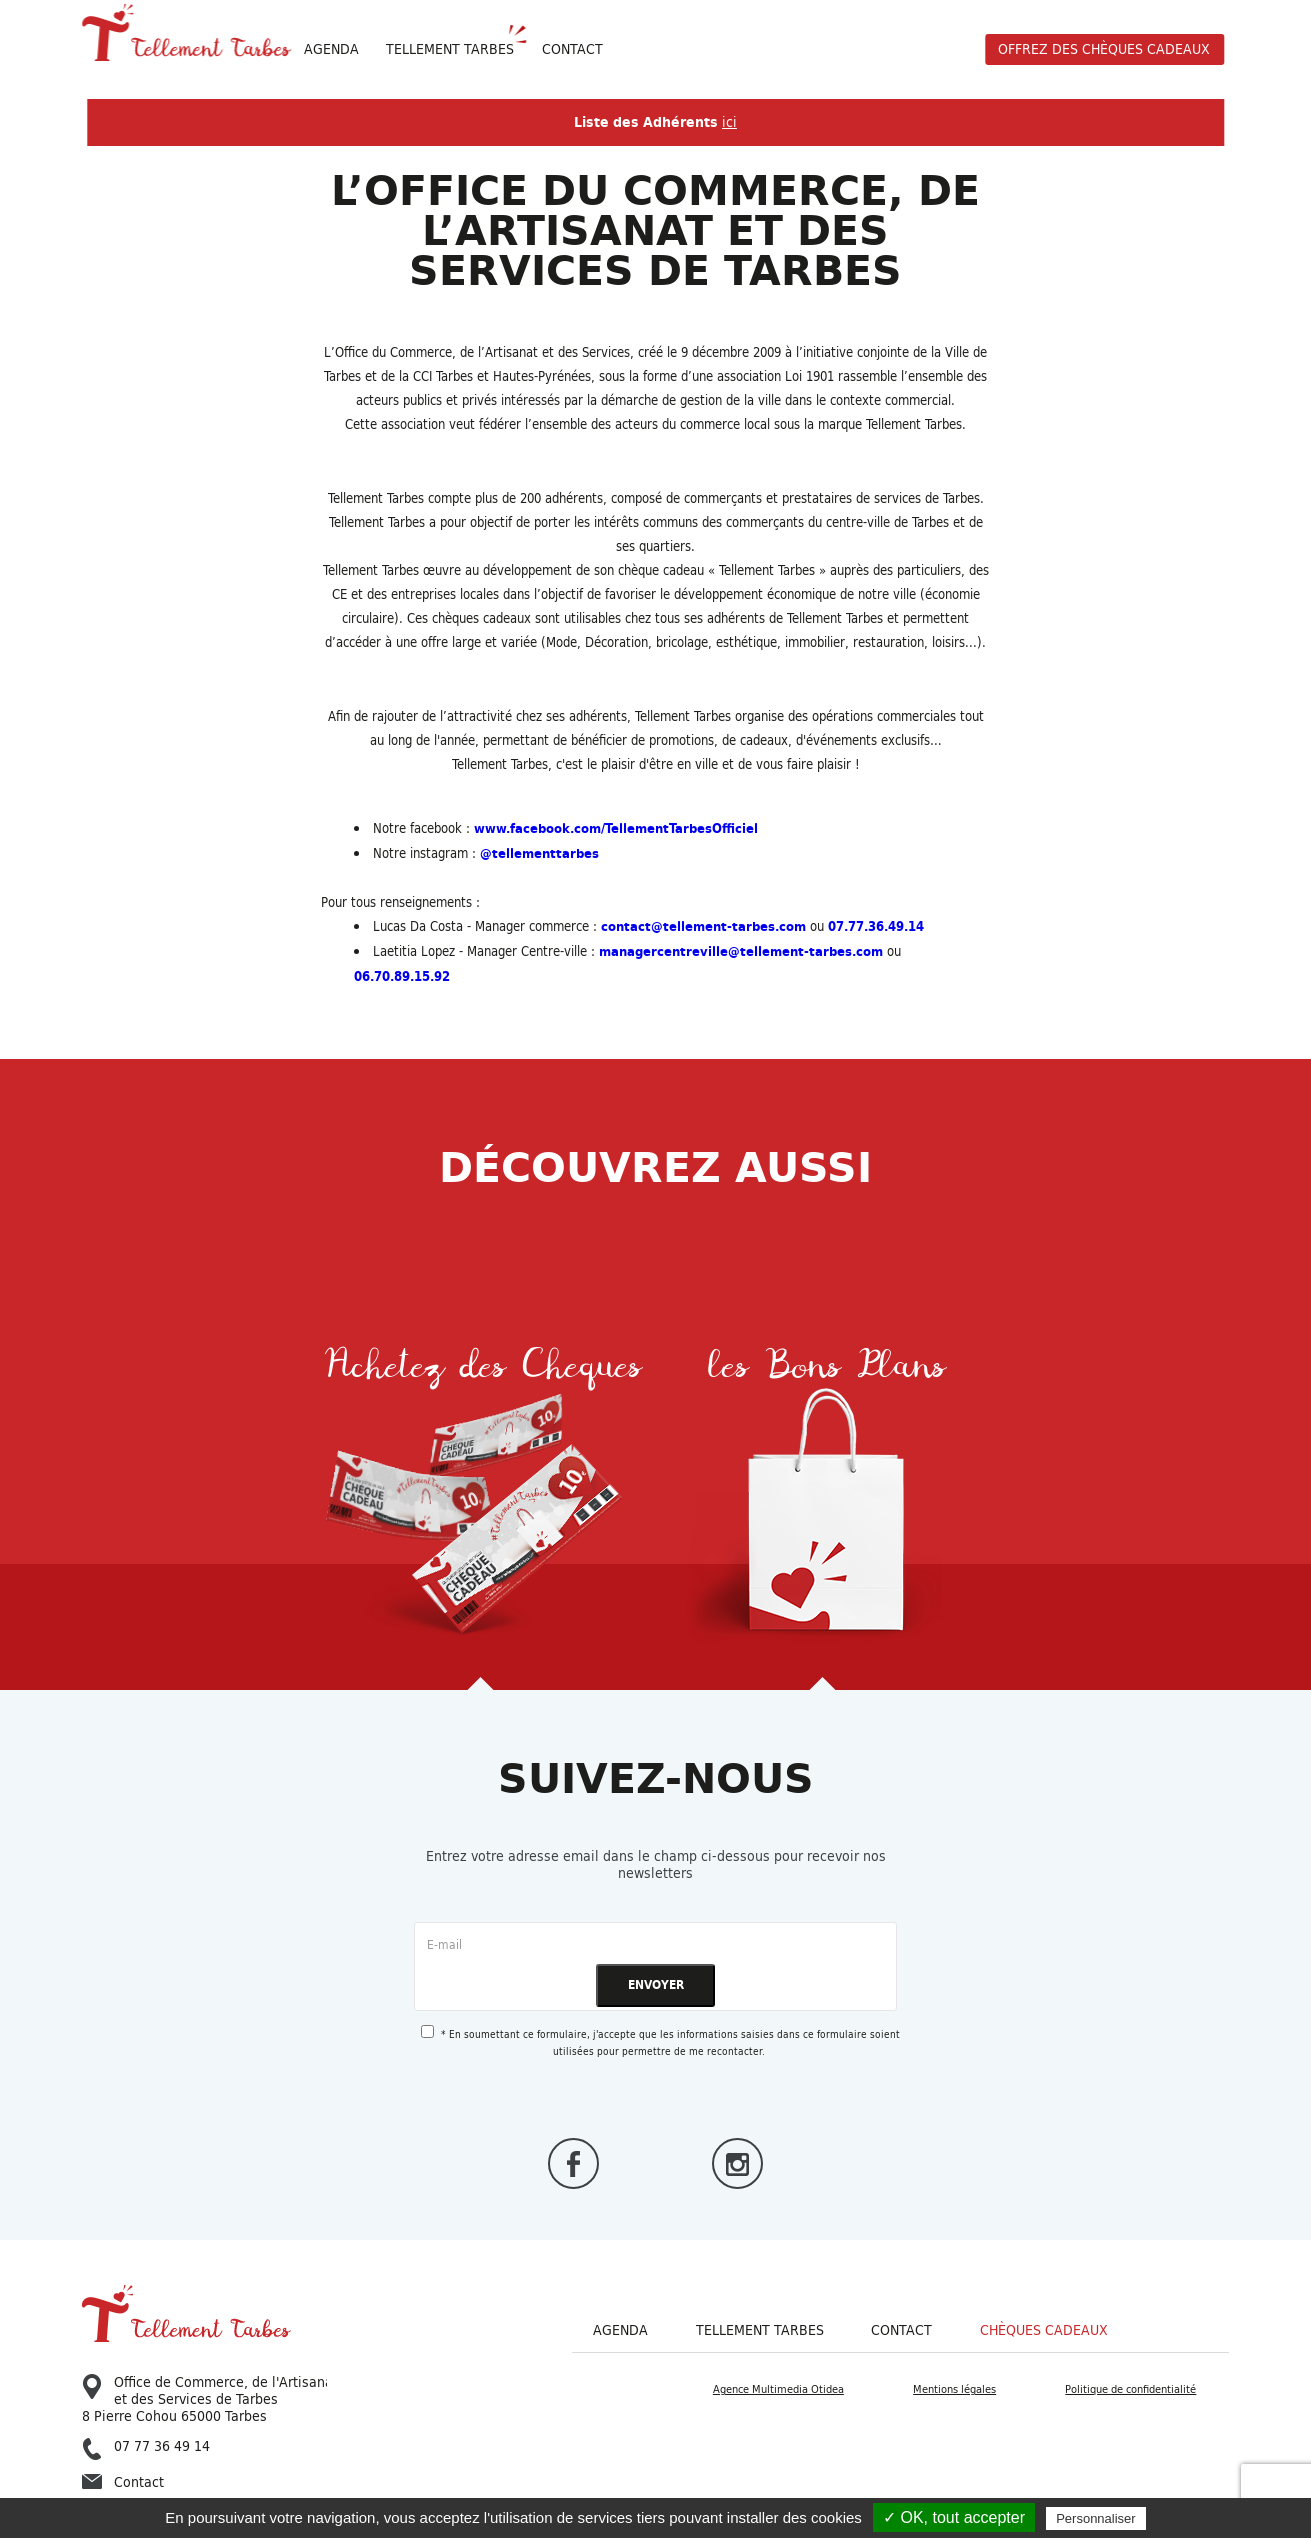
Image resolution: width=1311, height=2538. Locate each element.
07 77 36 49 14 (146, 2447)
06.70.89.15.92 (402, 976)
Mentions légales (954, 2389)
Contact (572, 49)
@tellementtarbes (539, 853)
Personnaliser (1096, 2518)
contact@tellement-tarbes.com (703, 926)
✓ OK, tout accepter (954, 2517)
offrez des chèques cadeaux (1104, 49)
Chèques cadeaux (1044, 2330)
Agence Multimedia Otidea (778, 2389)
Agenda (331, 49)
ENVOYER (656, 1984)
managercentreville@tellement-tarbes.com (741, 951)
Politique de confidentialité (1130, 2389)
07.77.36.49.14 (876, 926)
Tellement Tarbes (760, 2330)
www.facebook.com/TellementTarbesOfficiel (616, 828)
